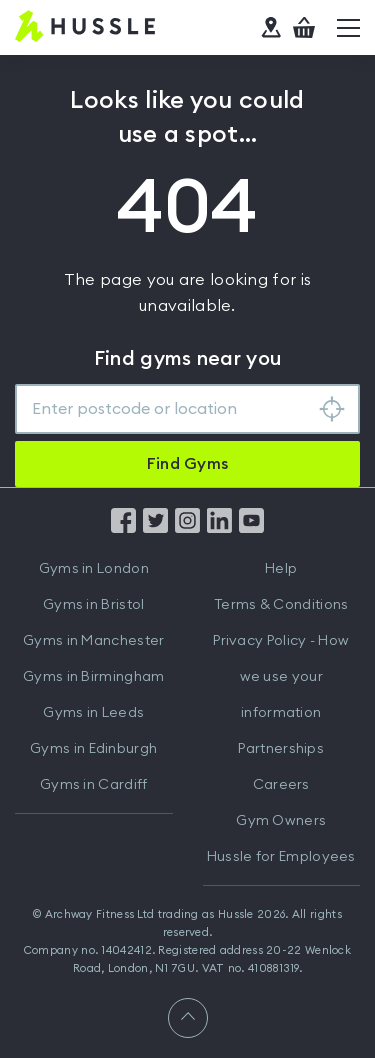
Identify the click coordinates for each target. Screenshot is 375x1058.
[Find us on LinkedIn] (219, 528)
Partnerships (281, 749)
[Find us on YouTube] (251, 528)
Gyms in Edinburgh (93, 749)
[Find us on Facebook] (123, 528)
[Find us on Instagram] (187, 528)
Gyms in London (94, 569)
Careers (281, 785)
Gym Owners (281, 821)
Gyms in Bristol (94, 605)
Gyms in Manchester (93, 641)
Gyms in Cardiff (94, 785)
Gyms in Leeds (93, 713)
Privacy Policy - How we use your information (281, 677)
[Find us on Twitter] (155, 528)
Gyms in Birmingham (93, 677)
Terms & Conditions (281, 605)
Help (281, 569)
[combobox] (187, 409)
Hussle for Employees (281, 857)
